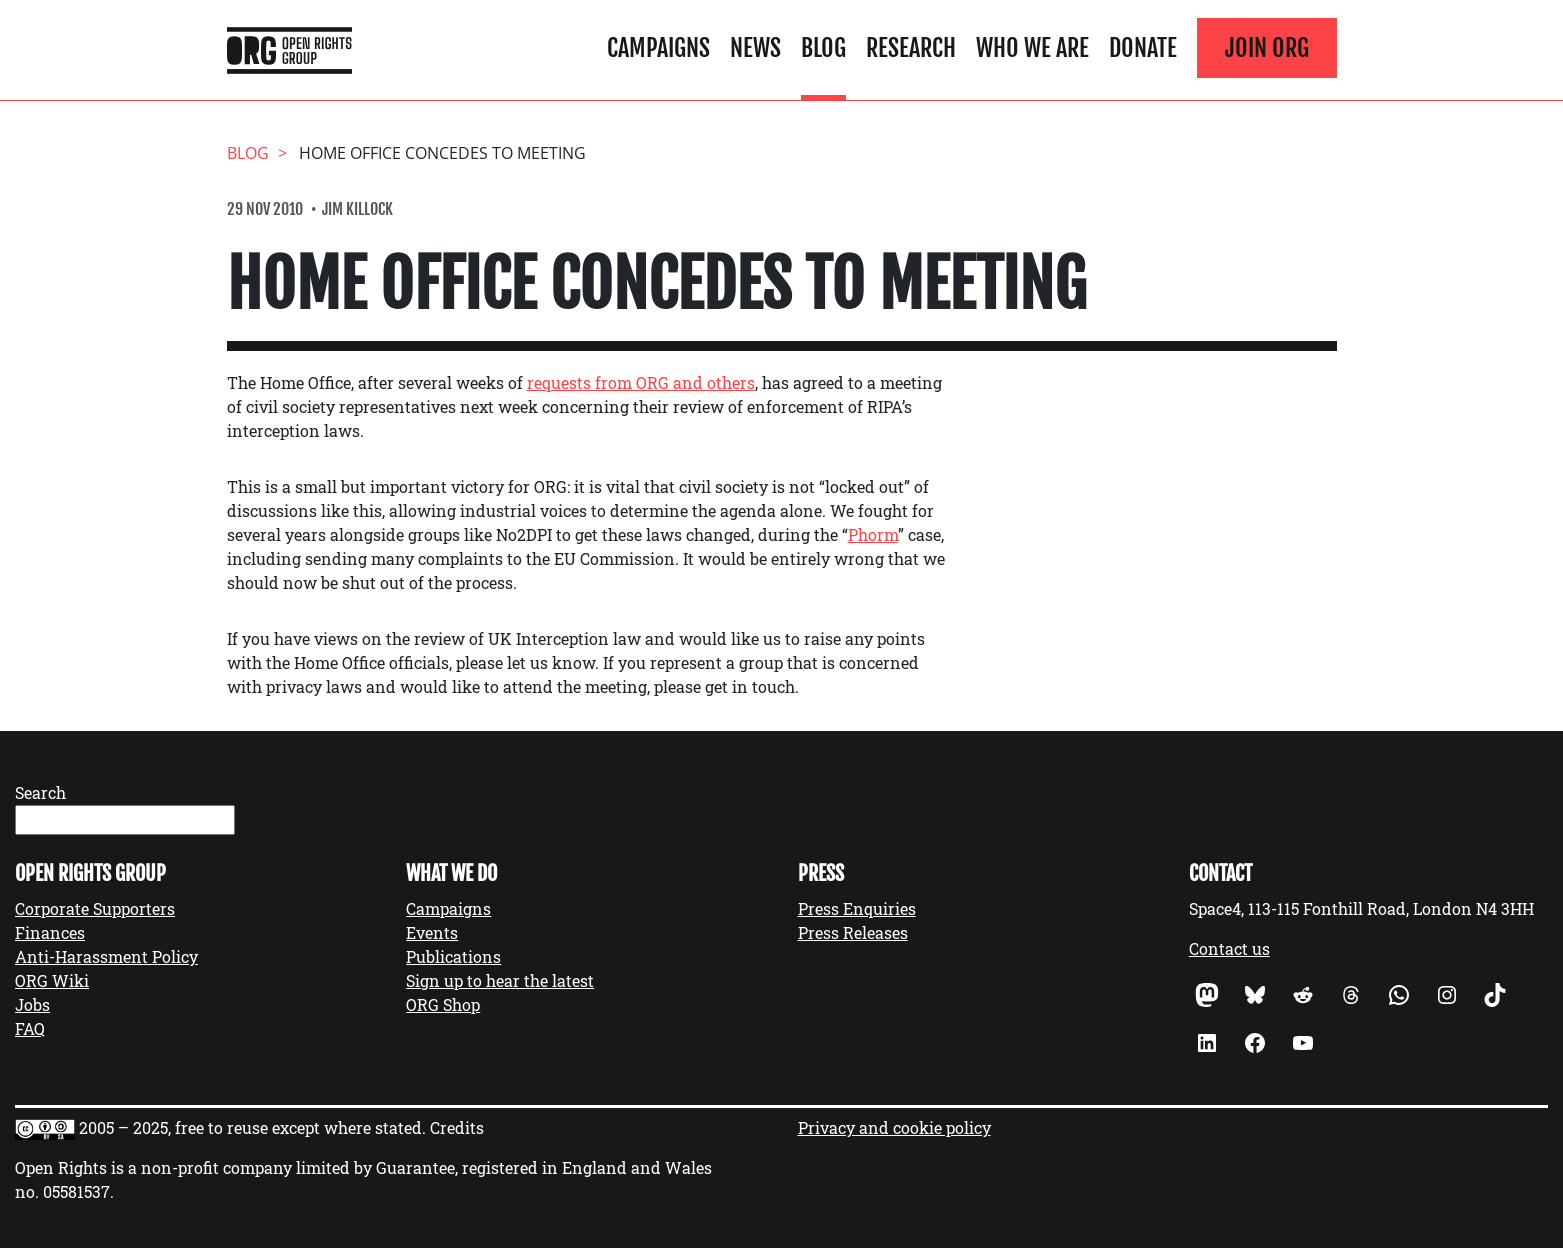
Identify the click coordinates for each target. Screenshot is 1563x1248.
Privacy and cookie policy (894, 1127)
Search (40, 792)
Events (432, 932)
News (755, 48)
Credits (457, 1127)
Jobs (32, 1004)
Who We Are (1032, 48)
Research (911, 48)
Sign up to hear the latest (500, 980)
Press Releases (853, 932)
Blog (823, 48)
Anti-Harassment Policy (106, 956)
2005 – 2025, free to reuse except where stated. (252, 1127)
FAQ (30, 1028)
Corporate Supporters (95, 908)
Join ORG (1267, 48)
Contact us (1229, 948)
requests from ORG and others (641, 382)
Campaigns (658, 48)
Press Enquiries (857, 908)
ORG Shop (443, 1004)
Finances (50, 932)
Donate (1143, 48)
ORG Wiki (52, 980)
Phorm (873, 534)
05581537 (76, 1191)
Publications (453, 956)
